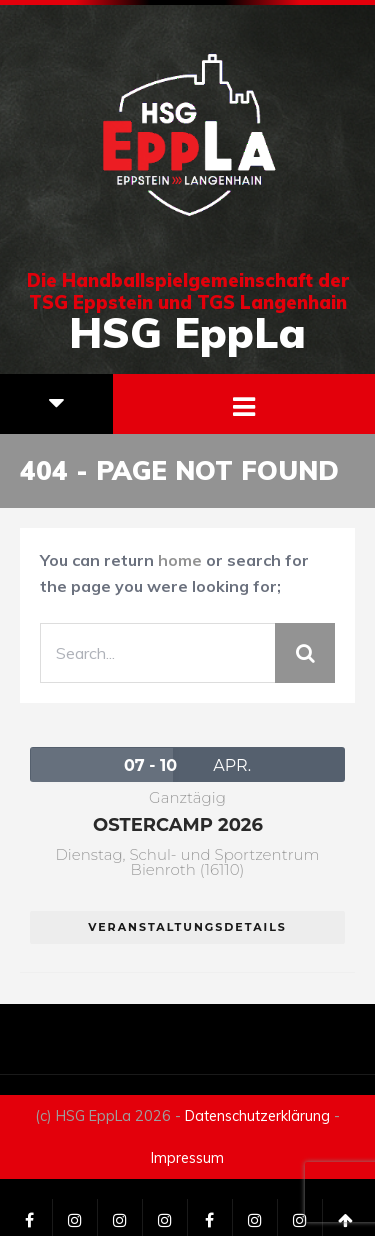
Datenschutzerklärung (257, 1116)
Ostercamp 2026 (178, 825)
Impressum (187, 1158)
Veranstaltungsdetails (187, 927)
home (180, 560)
